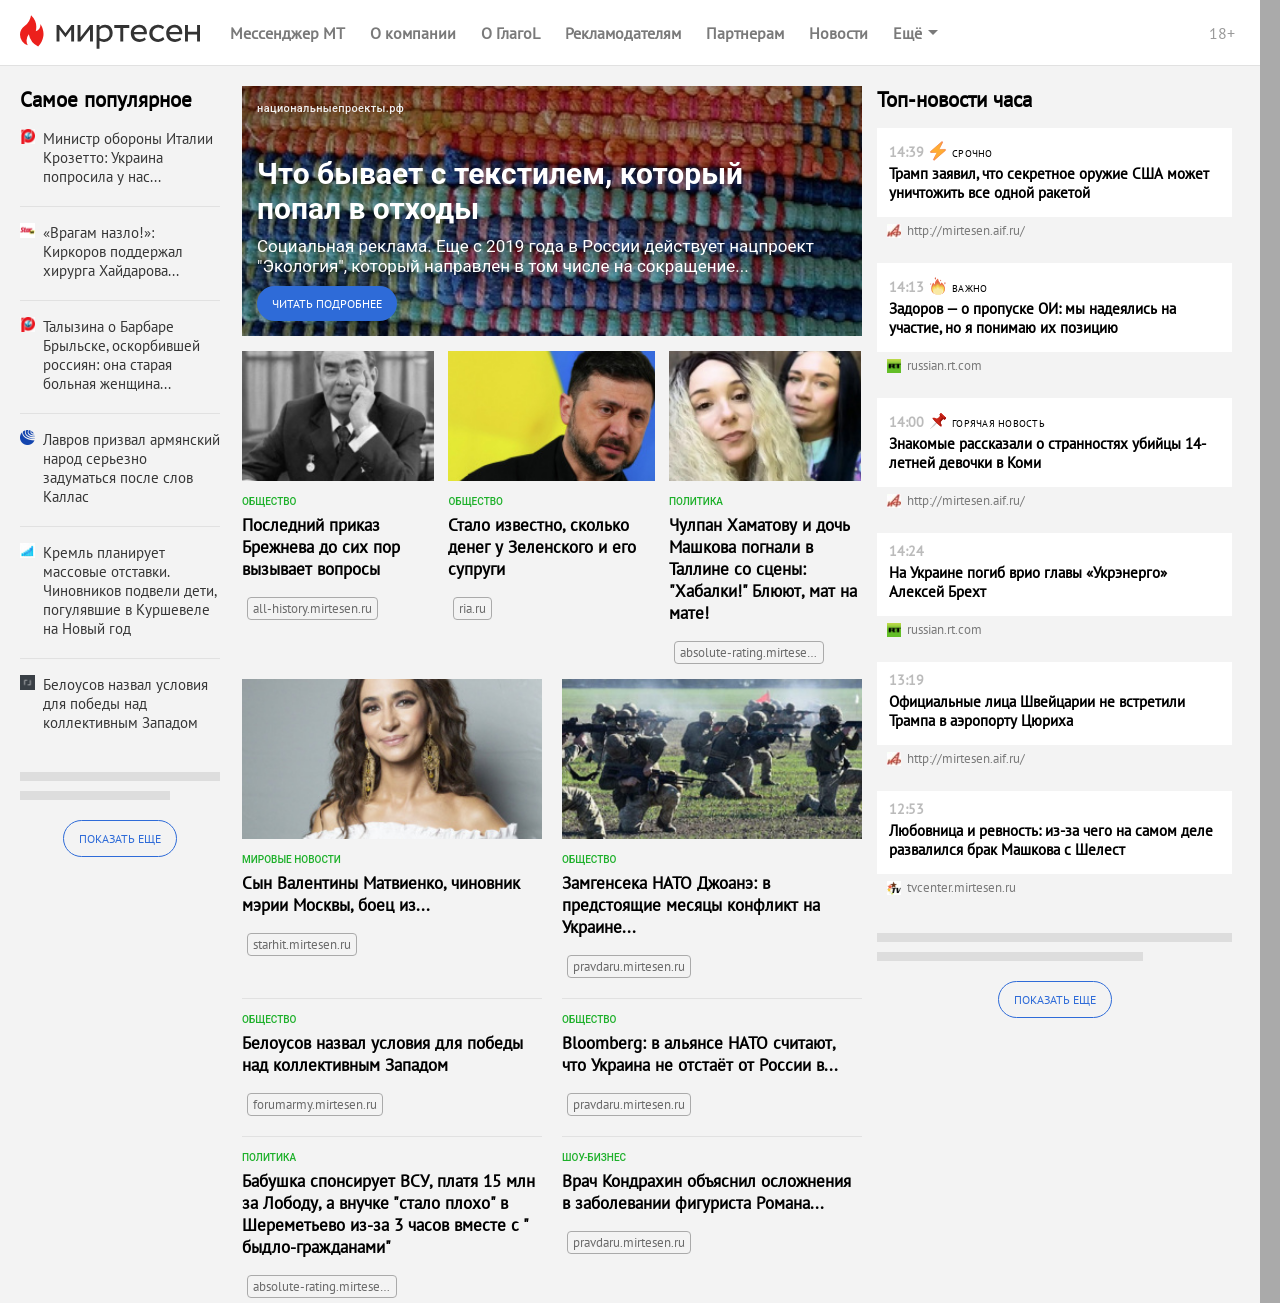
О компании (413, 33)
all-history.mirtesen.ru (312, 608)
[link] (552, 211)
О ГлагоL (510, 33)
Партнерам (745, 33)
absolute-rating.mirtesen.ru (752, 652)
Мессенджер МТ (287, 33)
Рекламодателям (623, 33)
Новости (838, 33)
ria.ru (472, 608)
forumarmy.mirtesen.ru (315, 1104)
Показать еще (120, 838)
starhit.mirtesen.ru (302, 944)
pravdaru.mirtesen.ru (629, 966)
